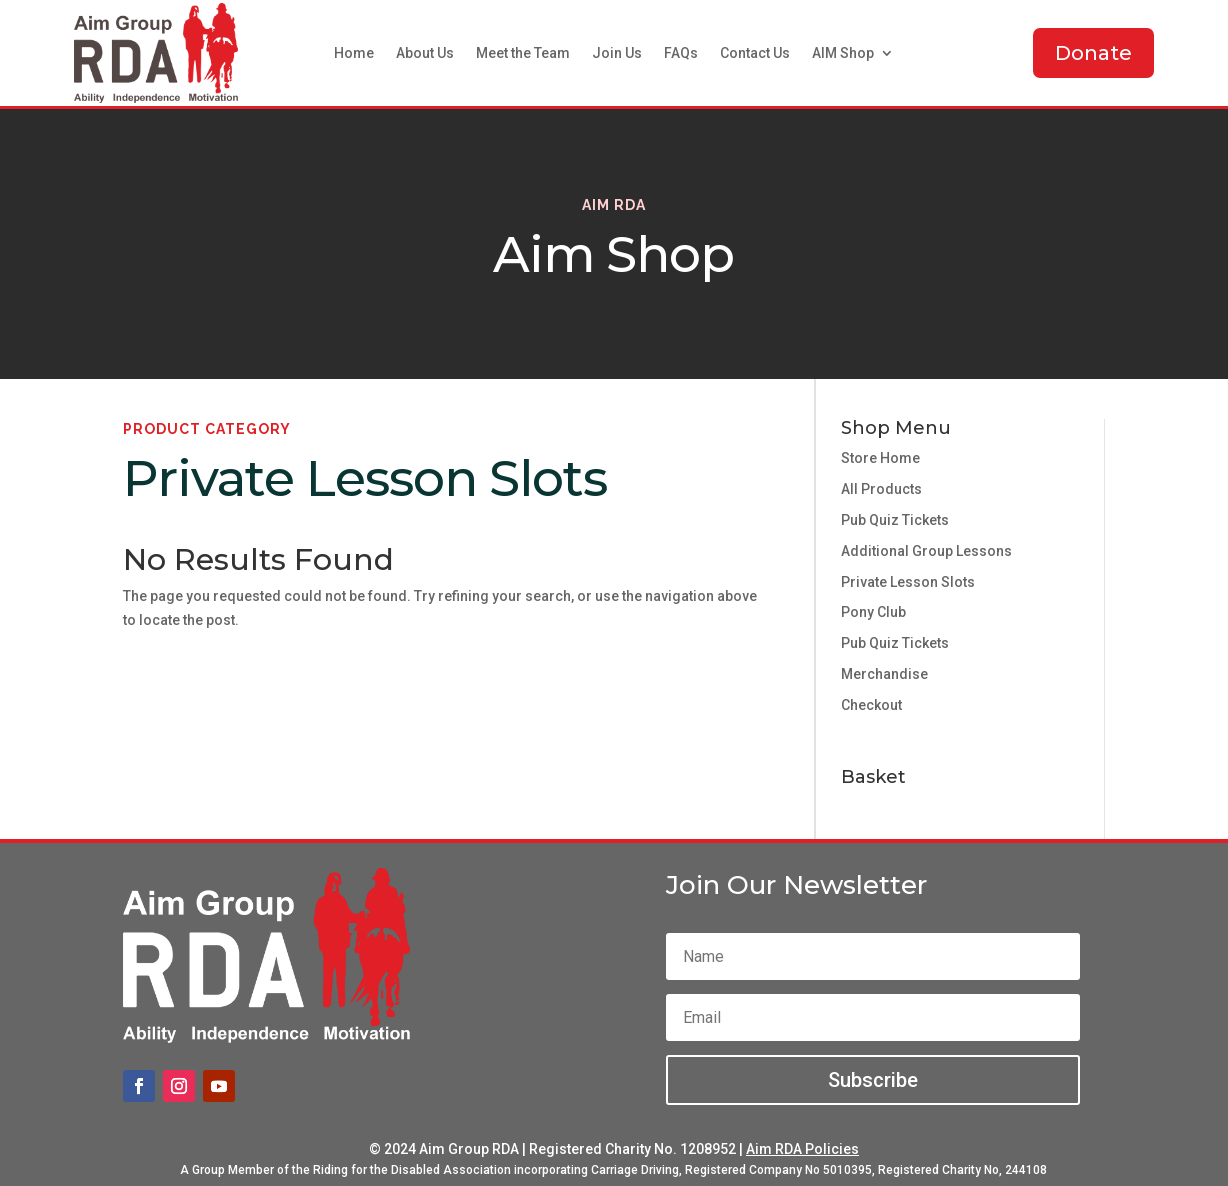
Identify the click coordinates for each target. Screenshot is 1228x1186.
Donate (1093, 53)
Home (354, 53)
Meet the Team (523, 53)
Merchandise (884, 674)
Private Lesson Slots (908, 582)
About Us (425, 53)
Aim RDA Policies (802, 1149)
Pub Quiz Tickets (895, 520)
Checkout (871, 705)
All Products (881, 489)
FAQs (681, 53)
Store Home (880, 458)
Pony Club (873, 612)
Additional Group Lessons (926, 551)
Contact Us (755, 53)
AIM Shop (843, 53)
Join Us (617, 53)
